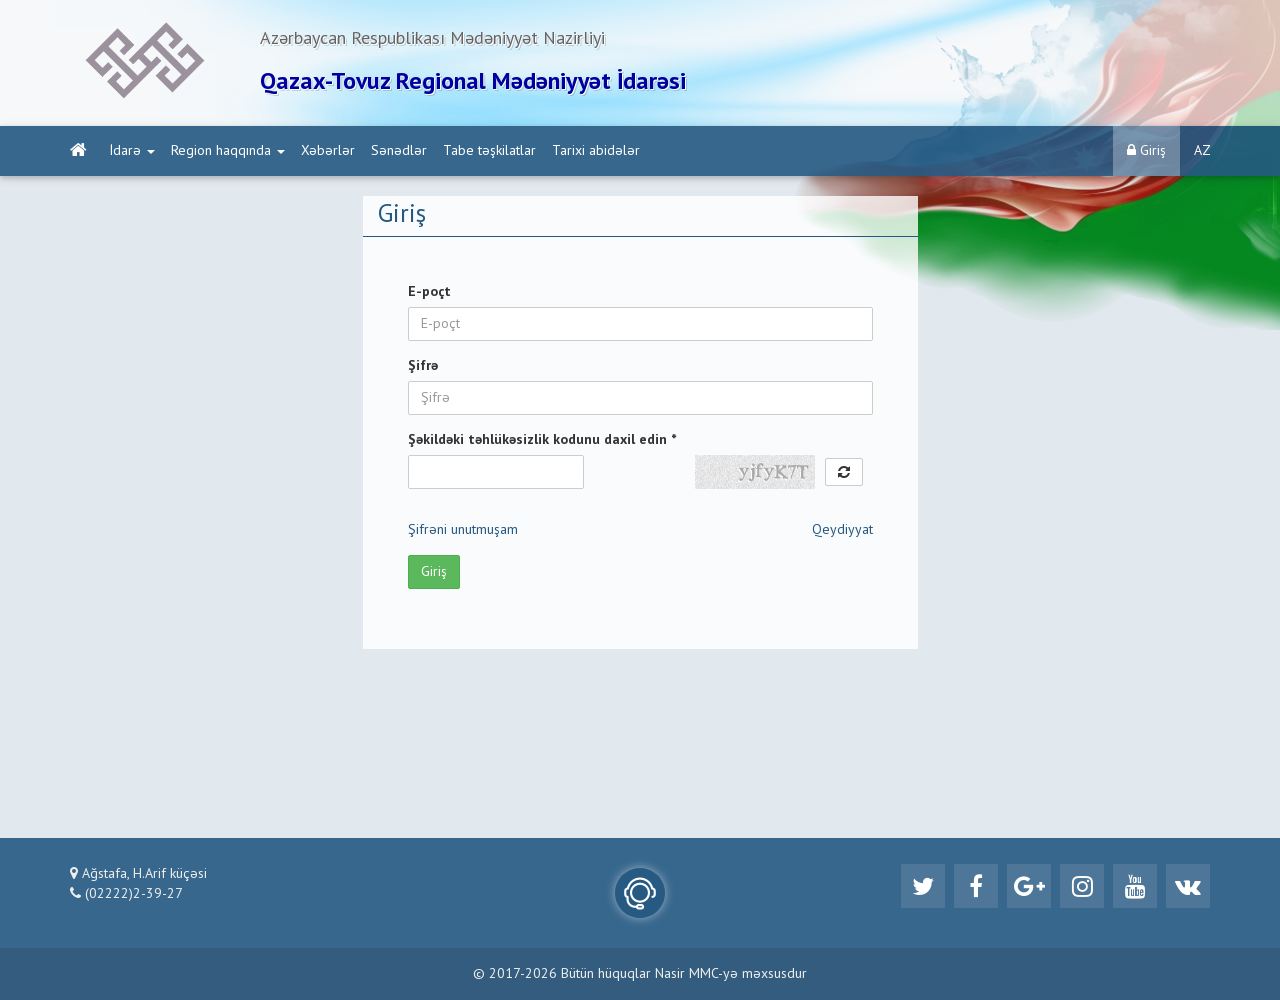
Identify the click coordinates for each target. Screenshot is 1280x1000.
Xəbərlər (328, 151)
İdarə (132, 151)
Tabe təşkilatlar (489, 151)
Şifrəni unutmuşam (463, 530)
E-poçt (429, 292)
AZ (1202, 151)
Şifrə (423, 366)
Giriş (1146, 150)
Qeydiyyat (842, 530)
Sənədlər (399, 151)
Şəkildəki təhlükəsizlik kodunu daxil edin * (542, 440)
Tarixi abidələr (596, 151)
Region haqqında (228, 151)
